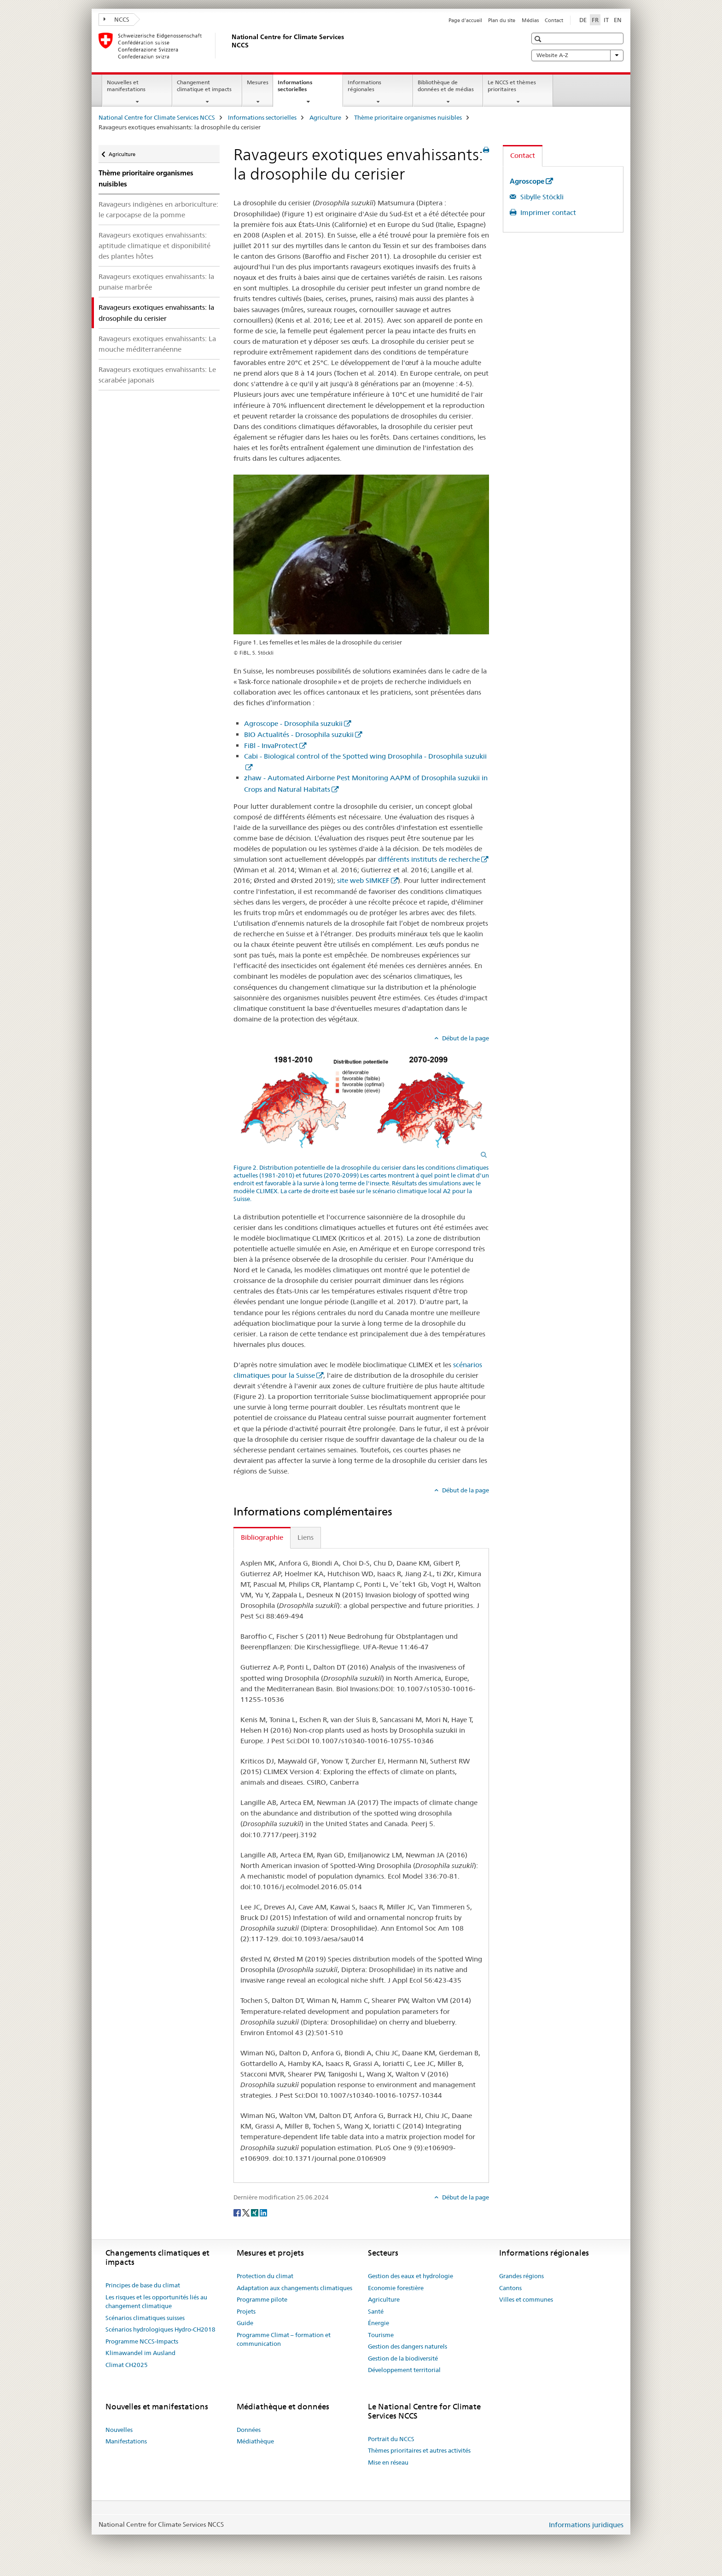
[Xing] (255, 2212)
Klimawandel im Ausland (140, 2352)
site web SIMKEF (363, 880)
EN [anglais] (618, 19)
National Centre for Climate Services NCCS (157, 117)
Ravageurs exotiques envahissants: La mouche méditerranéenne (157, 344)
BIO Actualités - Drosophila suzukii (299, 734)
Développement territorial (404, 2369)
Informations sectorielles (302, 89)
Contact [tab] (522, 155)
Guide (245, 2323)
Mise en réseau (388, 2462)
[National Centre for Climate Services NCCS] (230, 45)
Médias (530, 20)
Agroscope (527, 181)
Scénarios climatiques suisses (145, 2317)
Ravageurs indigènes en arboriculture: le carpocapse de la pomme (158, 209)
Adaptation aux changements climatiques (294, 2288)
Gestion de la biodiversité (403, 2358)
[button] (539, 39)
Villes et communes (526, 2299)
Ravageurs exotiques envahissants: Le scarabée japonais (157, 374)
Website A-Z (577, 55)
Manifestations (126, 2441)
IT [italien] (606, 19)
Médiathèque (255, 2441)
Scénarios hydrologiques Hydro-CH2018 (160, 2329)
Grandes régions (521, 2276)
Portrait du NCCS (391, 2439)
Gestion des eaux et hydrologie (410, 2276)
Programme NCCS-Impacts (141, 2341)
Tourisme (381, 2334)
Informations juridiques (586, 2524)
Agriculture (325, 117)
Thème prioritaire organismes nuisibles (408, 117)
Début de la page (465, 1038)
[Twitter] (246, 2212)
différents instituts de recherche (429, 859)
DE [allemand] (583, 19)
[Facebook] (237, 2212)
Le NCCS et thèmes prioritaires (512, 86)
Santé (376, 2311)
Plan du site (501, 20)
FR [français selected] (595, 19)
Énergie (378, 2323)
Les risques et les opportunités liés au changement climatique (156, 2301)
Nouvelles (119, 2429)
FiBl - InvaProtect (271, 745)
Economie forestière (396, 2288)
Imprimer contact (547, 212)
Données (249, 2429)
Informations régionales (364, 86)
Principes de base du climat (142, 2285)
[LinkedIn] (263, 2212)
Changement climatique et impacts (204, 86)
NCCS (116, 19)
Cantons (510, 2288)
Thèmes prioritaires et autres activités (419, 2450)
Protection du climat (265, 2276)
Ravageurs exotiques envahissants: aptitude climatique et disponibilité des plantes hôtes (154, 246)
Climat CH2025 (126, 2364)
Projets (246, 2311)
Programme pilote (262, 2299)
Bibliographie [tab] (262, 1537)
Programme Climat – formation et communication (284, 2339)
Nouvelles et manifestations (126, 86)
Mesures (257, 82)
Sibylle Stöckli (541, 196)
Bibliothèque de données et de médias (446, 86)
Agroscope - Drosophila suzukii (293, 723)
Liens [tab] (305, 1537)
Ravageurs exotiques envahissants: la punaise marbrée (156, 281)
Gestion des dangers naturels (407, 2346)
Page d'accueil (465, 20)
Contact (554, 20)
